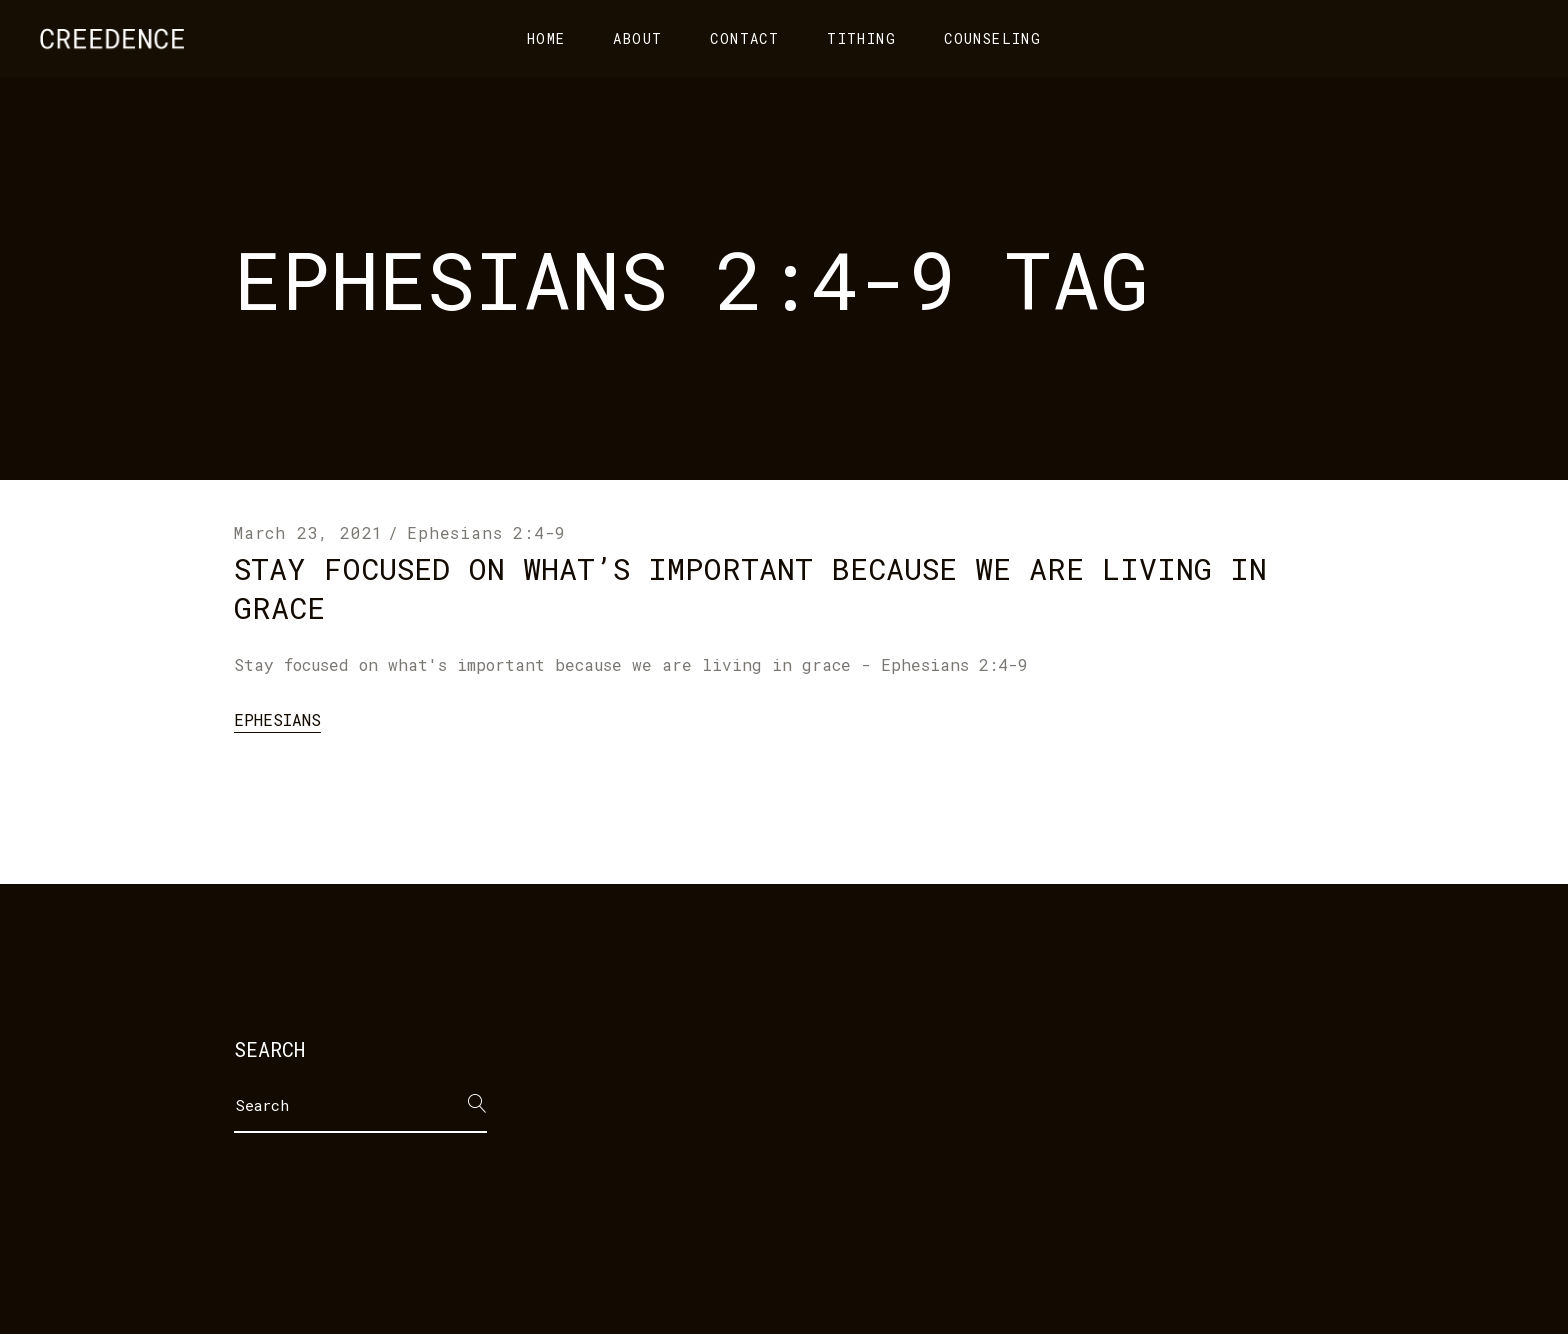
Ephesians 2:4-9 (486, 532)
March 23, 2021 (308, 532)
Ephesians (277, 719)
